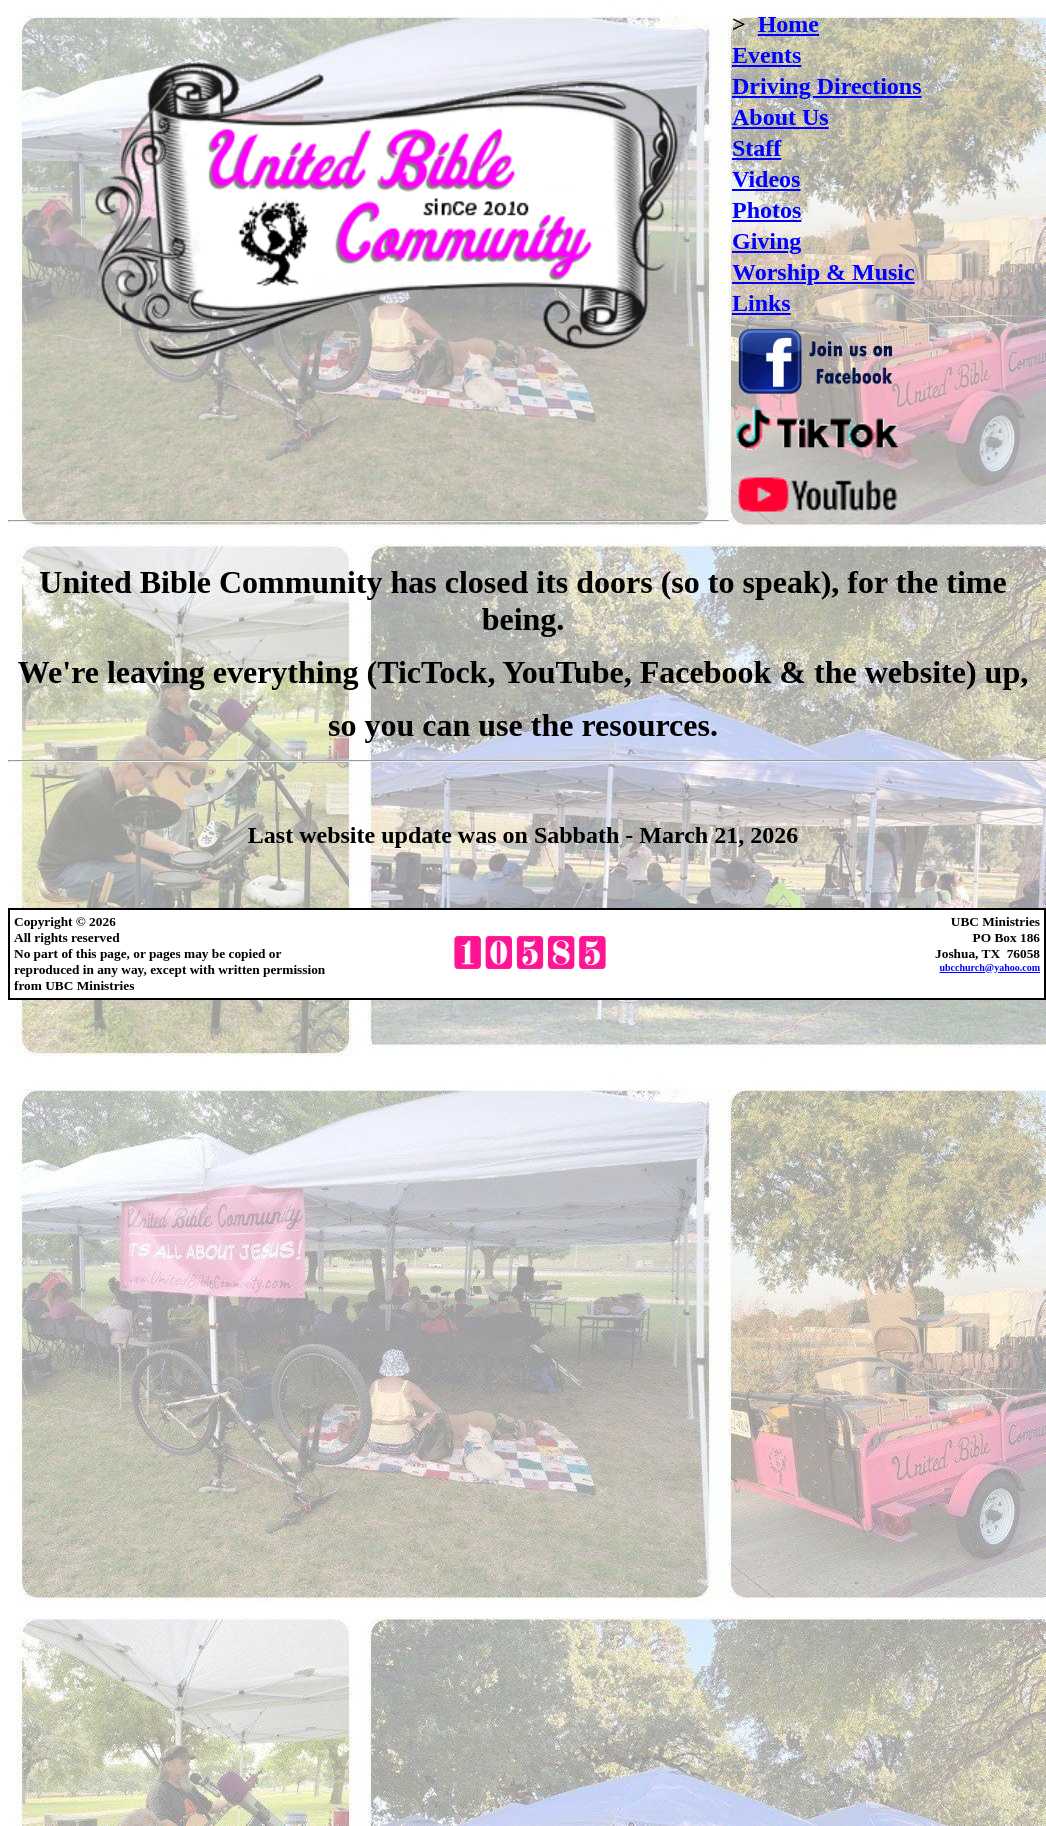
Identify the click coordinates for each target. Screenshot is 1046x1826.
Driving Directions (827, 86)
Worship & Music (823, 272)
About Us (780, 117)
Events (766, 55)
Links (761, 303)
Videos (766, 179)
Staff (756, 148)
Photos (766, 210)
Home (788, 24)
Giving (766, 241)
